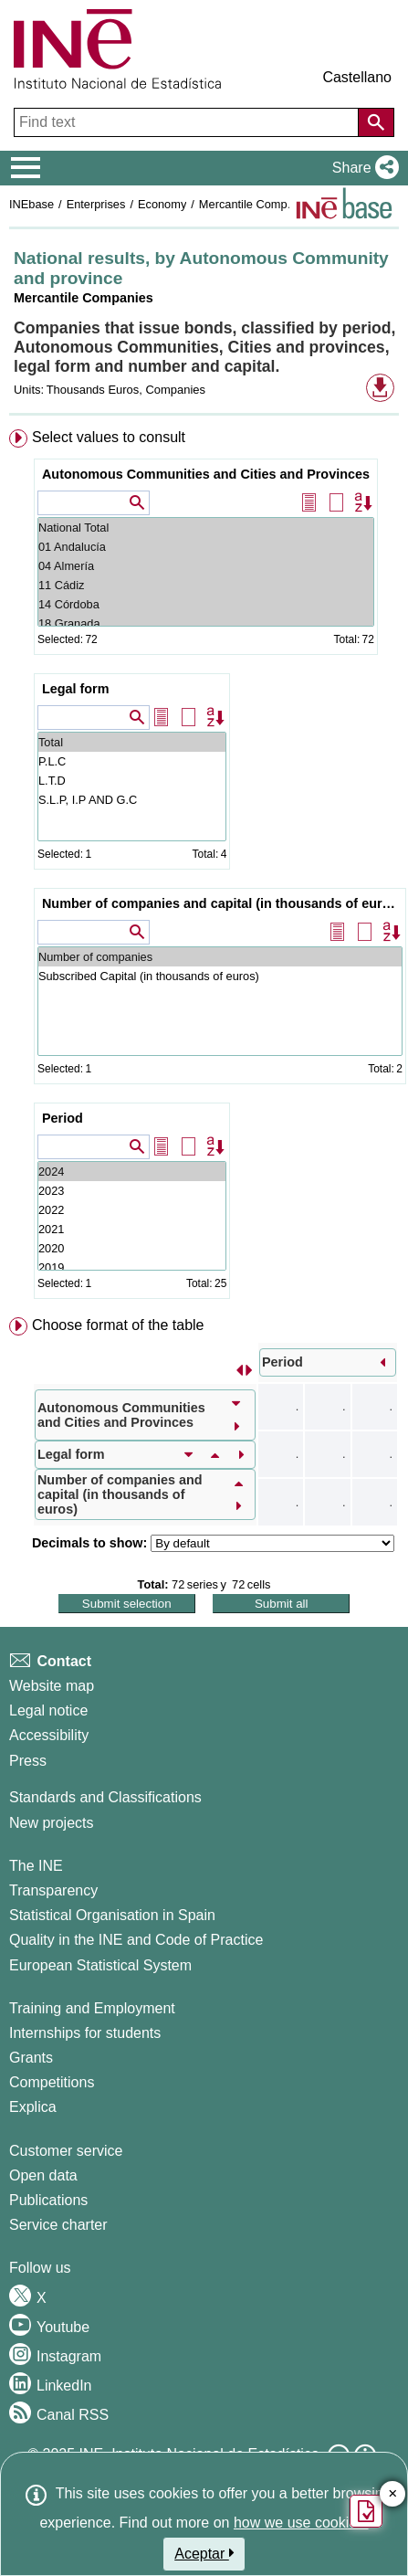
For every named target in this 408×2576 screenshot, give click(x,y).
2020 (131, 1248)
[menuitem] (204, 868)
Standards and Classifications (105, 1797)
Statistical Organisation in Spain (112, 1915)
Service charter (58, 2225)
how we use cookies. (301, 2522)
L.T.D (131, 780)
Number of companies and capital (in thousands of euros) (222, 903)
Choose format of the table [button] (118, 1325)
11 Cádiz (205, 585)
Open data (43, 2175)
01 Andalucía (205, 546)
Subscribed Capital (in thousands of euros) (220, 976)
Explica (33, 2107)
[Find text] (188, 122)
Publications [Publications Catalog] (48, 2200)
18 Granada (205, 623)
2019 (131, 1267)
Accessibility (49, 1735)
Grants (31, 2057)
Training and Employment (92, 2008)
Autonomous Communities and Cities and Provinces (206, 474)
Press (28, 1760)
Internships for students (85, 2033)
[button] (362, 168)
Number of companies (220, 956)
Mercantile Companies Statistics (282, 204)
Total (131, 742)
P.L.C (131, 761)
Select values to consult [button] (108, 437)
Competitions (51, 2082)
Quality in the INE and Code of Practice (136, 1940)
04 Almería (205, 565)
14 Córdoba (205, 604)
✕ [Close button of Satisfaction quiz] (393, 2494)
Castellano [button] (357, 77)
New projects (51, 1823)
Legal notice (48, 1710)
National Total (205, 527)
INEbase (31, 204)
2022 (131, 1209)
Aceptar (204, 2553)
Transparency (53, 1890)
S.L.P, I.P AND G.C (131, 799)
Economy (162, 204)
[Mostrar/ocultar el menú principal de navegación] (26, 168)
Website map (51, 1686)
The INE (36, 1866)
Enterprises (96, 204)
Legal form (76, 688)
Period (62, 1118)
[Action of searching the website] (376, 122)
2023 (131, 1190)
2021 (131, 1229)
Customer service (65, 2151)
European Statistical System (100, 1965)
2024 (131, 1171)
